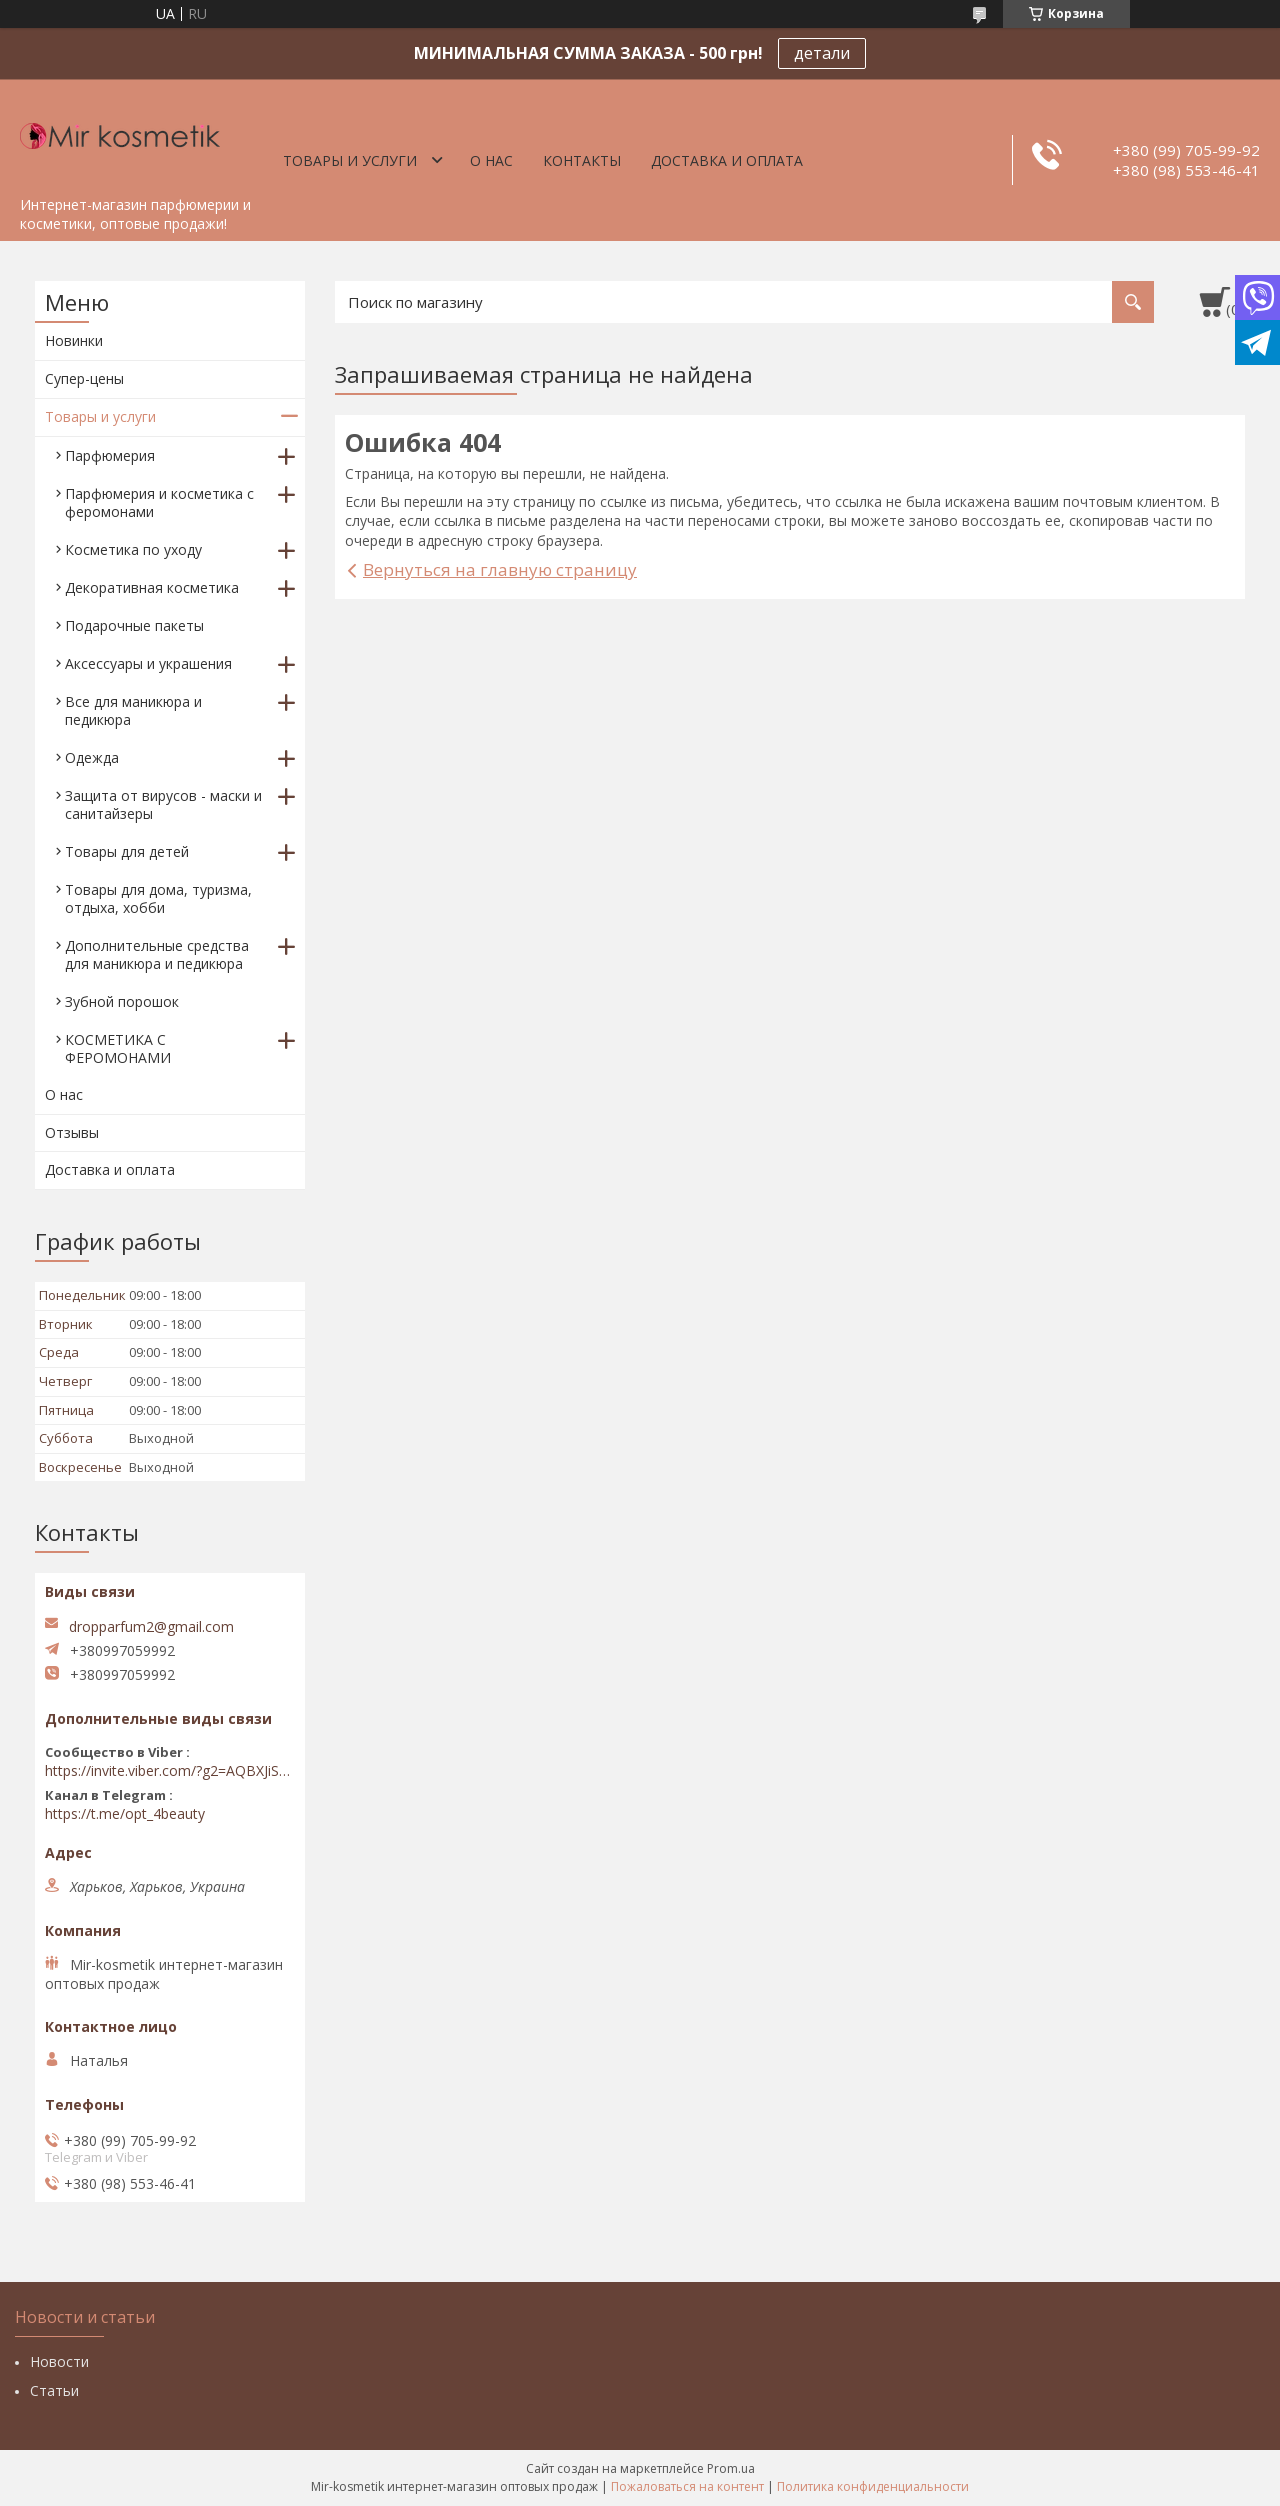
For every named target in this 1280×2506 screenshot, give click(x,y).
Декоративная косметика (152, 587)
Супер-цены (84, 378)
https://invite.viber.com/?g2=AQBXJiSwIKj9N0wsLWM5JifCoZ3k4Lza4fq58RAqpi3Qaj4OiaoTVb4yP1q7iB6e (170, 1771)
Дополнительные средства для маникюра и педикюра (157, 954)
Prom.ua (731, 2468)
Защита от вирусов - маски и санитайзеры (163, 804)
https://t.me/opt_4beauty (125, 1814)
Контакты (582, 160)
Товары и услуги (350, 160)
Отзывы (72, 1132)
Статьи (54, 2390)
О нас (491, 160)
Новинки (74, 340)
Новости (59, 2361)
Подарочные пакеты (134, 625)
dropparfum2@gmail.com (151, 1627)
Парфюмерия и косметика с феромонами (159, 502)
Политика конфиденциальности (873, 2486)
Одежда (92, 757)
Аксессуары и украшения (148, 663)
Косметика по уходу (133, 549)
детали (822, 53)
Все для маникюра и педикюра (133, 710)
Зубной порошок (122, 1001)
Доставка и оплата (727, 160)
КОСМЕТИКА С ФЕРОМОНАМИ (118, 1048)
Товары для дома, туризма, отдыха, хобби (158, 898)
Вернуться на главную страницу (500, 569)
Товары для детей (127, 851)
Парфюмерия (110, 455)
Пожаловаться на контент (687, 2486)
